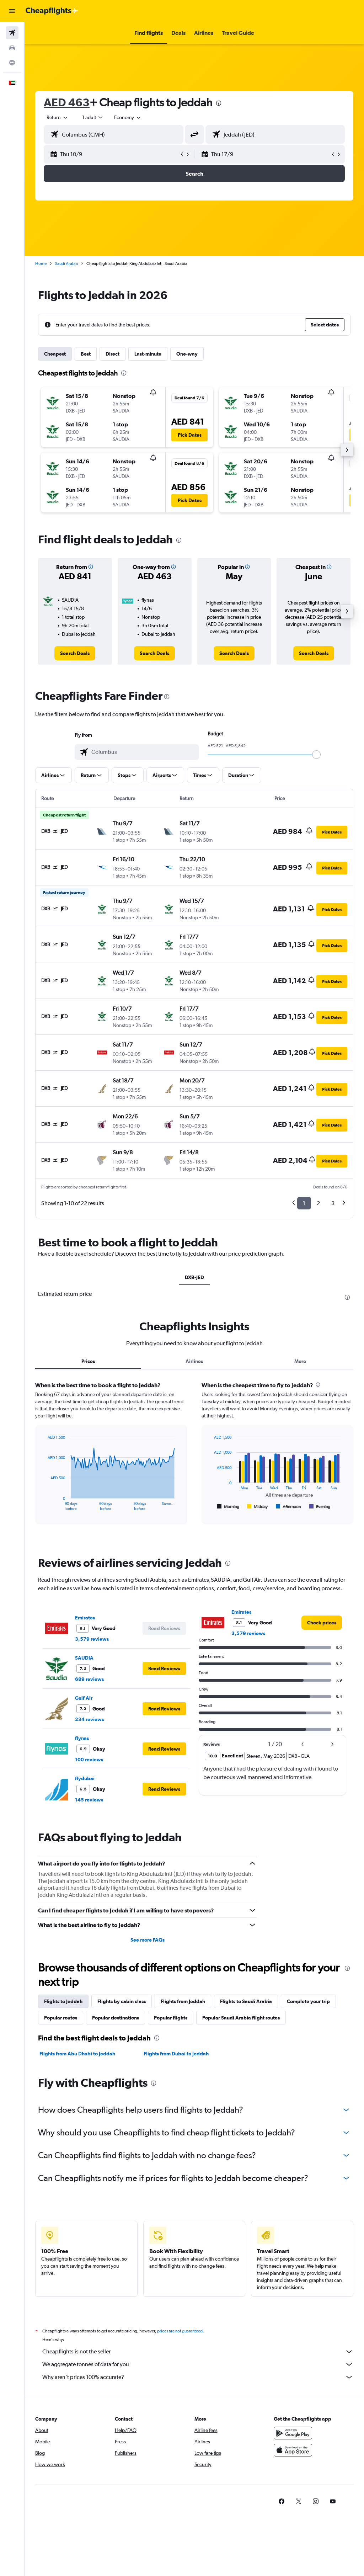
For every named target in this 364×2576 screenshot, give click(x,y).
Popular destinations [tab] (115, 2018)
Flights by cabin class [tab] (121, 2001)
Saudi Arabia (66, 263)
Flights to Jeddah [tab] (63, 2001)
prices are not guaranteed (180, 2330)
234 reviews (89, 1719)
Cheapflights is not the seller (197, 2351)
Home (41, 263)
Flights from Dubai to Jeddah (176, 2053)
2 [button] (318, 1203)
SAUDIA (84, 1658)
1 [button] (304, 1203)
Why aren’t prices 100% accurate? (197, 2377)
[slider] (316, 754)
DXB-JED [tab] (194, 1277)
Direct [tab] (112, 354)
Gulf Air (83, 1698)
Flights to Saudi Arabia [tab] (246, 2001)
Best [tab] (86, 354)
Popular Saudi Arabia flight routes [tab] (241, 2018)
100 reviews (89, 1759)
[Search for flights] (12, 33)
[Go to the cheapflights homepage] (52, 11)
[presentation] (218, 103)
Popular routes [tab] (60, 2018)
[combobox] (128, 117)
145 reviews (89, 1800)
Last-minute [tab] (147, 354)
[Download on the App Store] (293, 2450)
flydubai (85, 1778)
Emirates (85, 1617)
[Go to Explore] (12, 62)
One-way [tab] (187, 354)
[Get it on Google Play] (293, 2433)
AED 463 (67, 102)
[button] (12, 11)
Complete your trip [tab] (308, 2001)
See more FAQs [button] (147, 1940)
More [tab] (300, 1361)
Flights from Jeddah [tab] (183, 2001)
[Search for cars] (12, 48)
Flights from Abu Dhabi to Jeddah (77, 2053)
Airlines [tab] (194, 1361)
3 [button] (332, 1203)
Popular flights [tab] (170, 2018)
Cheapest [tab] (55, 354)
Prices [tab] (88, 1361)
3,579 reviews (92, 1639)
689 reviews (89, 1679)
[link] (74, 653)
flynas (82, 1738)
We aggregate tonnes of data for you (197, 2364)
